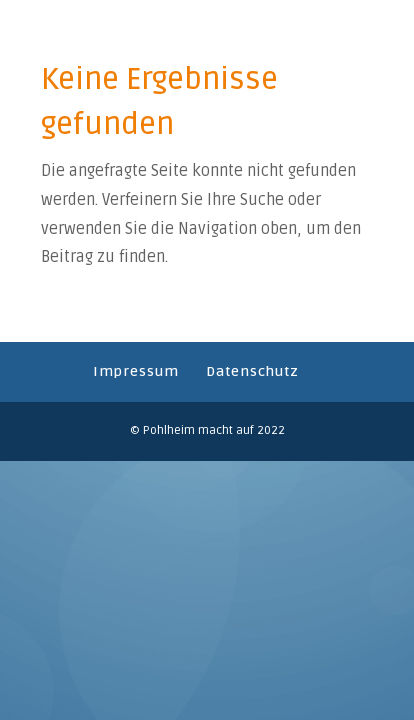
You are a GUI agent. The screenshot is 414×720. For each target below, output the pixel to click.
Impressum (136, 371)
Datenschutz (252, 371)
